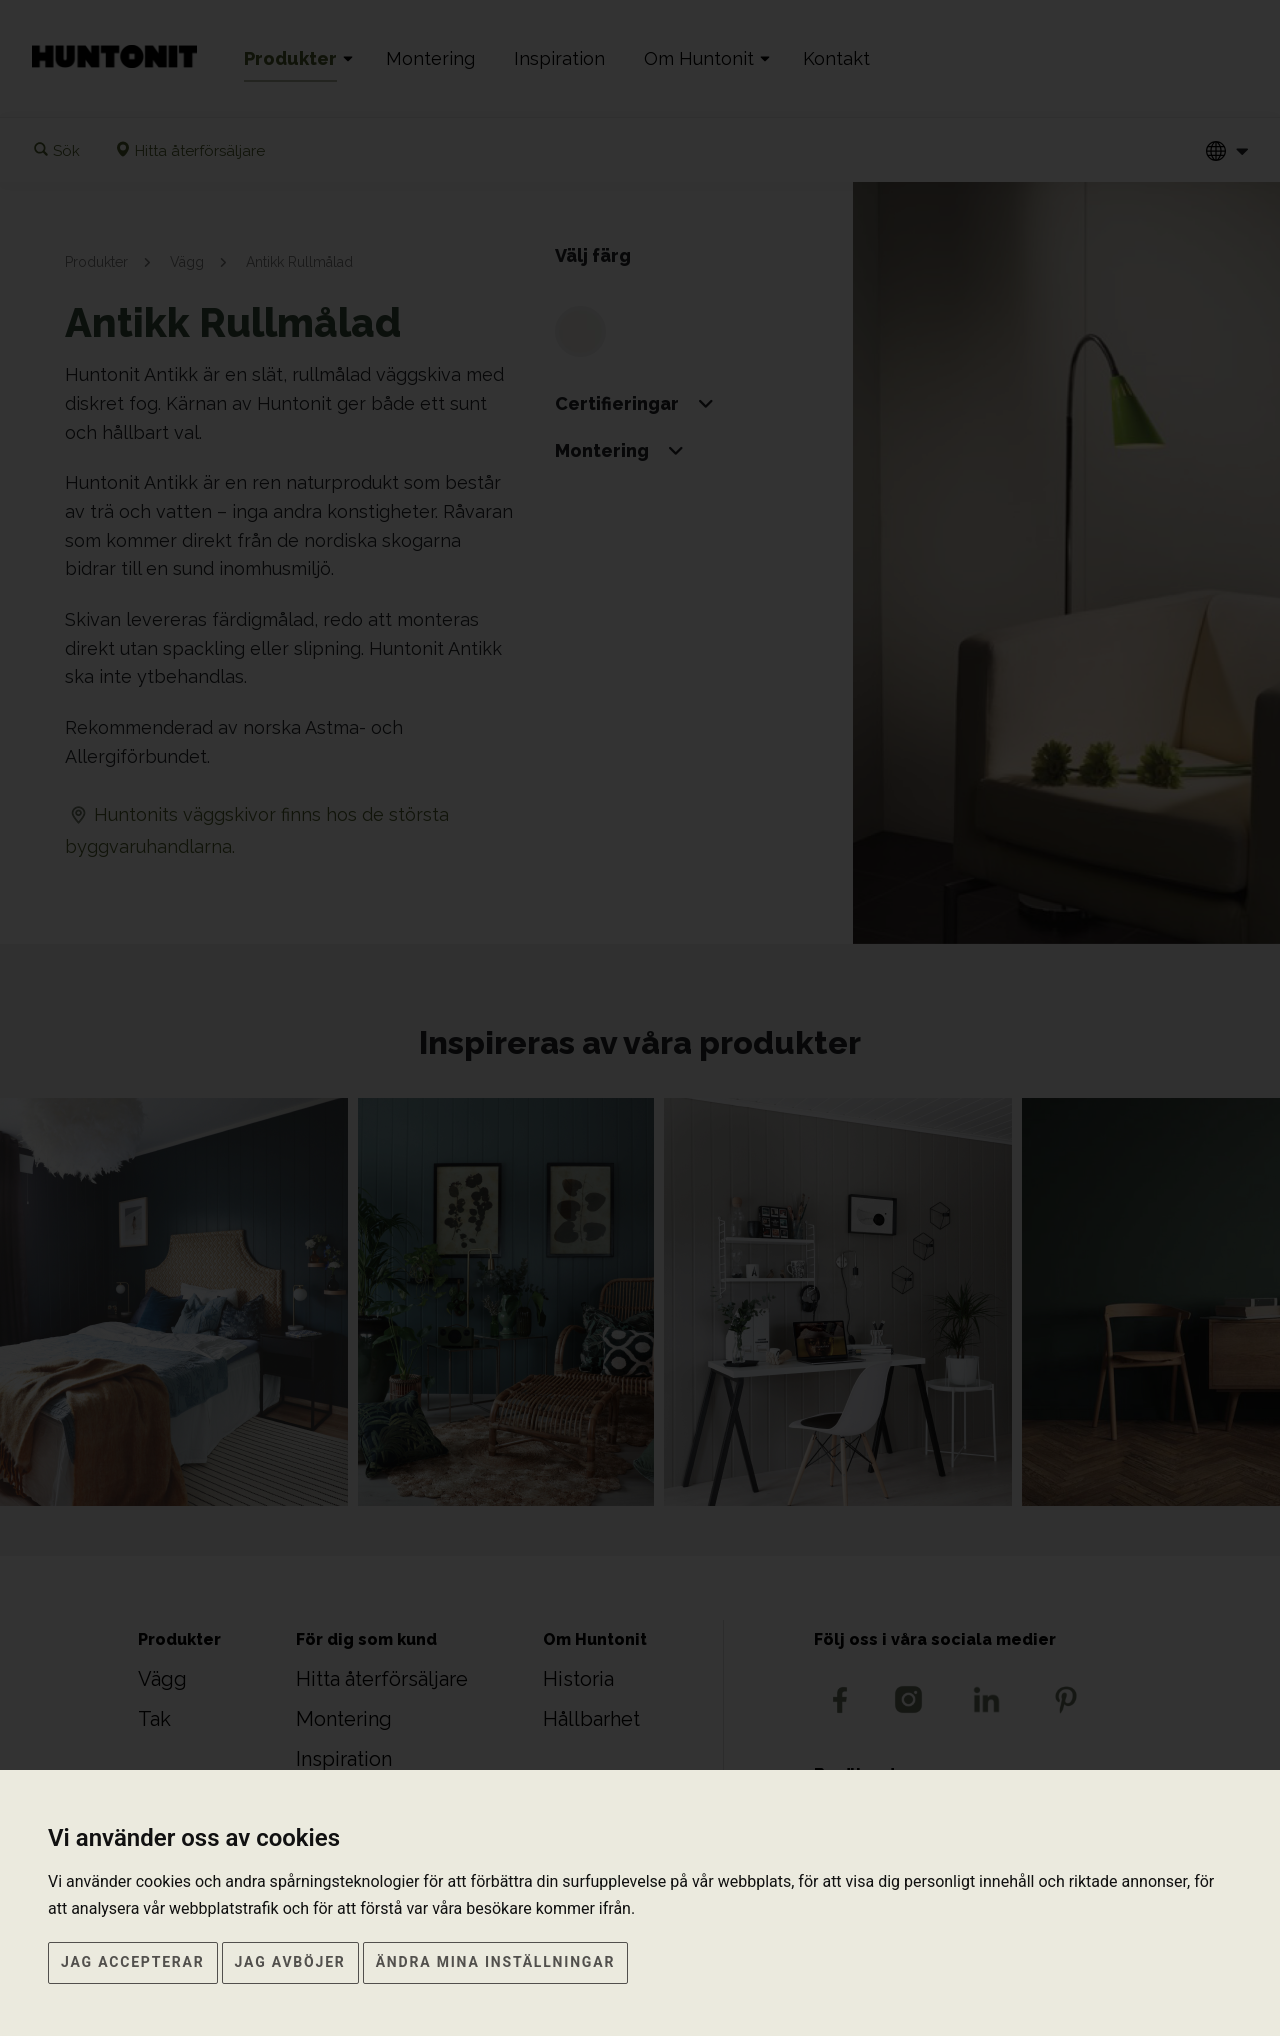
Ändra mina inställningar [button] (496, 1962)
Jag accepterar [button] (133, 1962)
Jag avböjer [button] (290, 1962)
